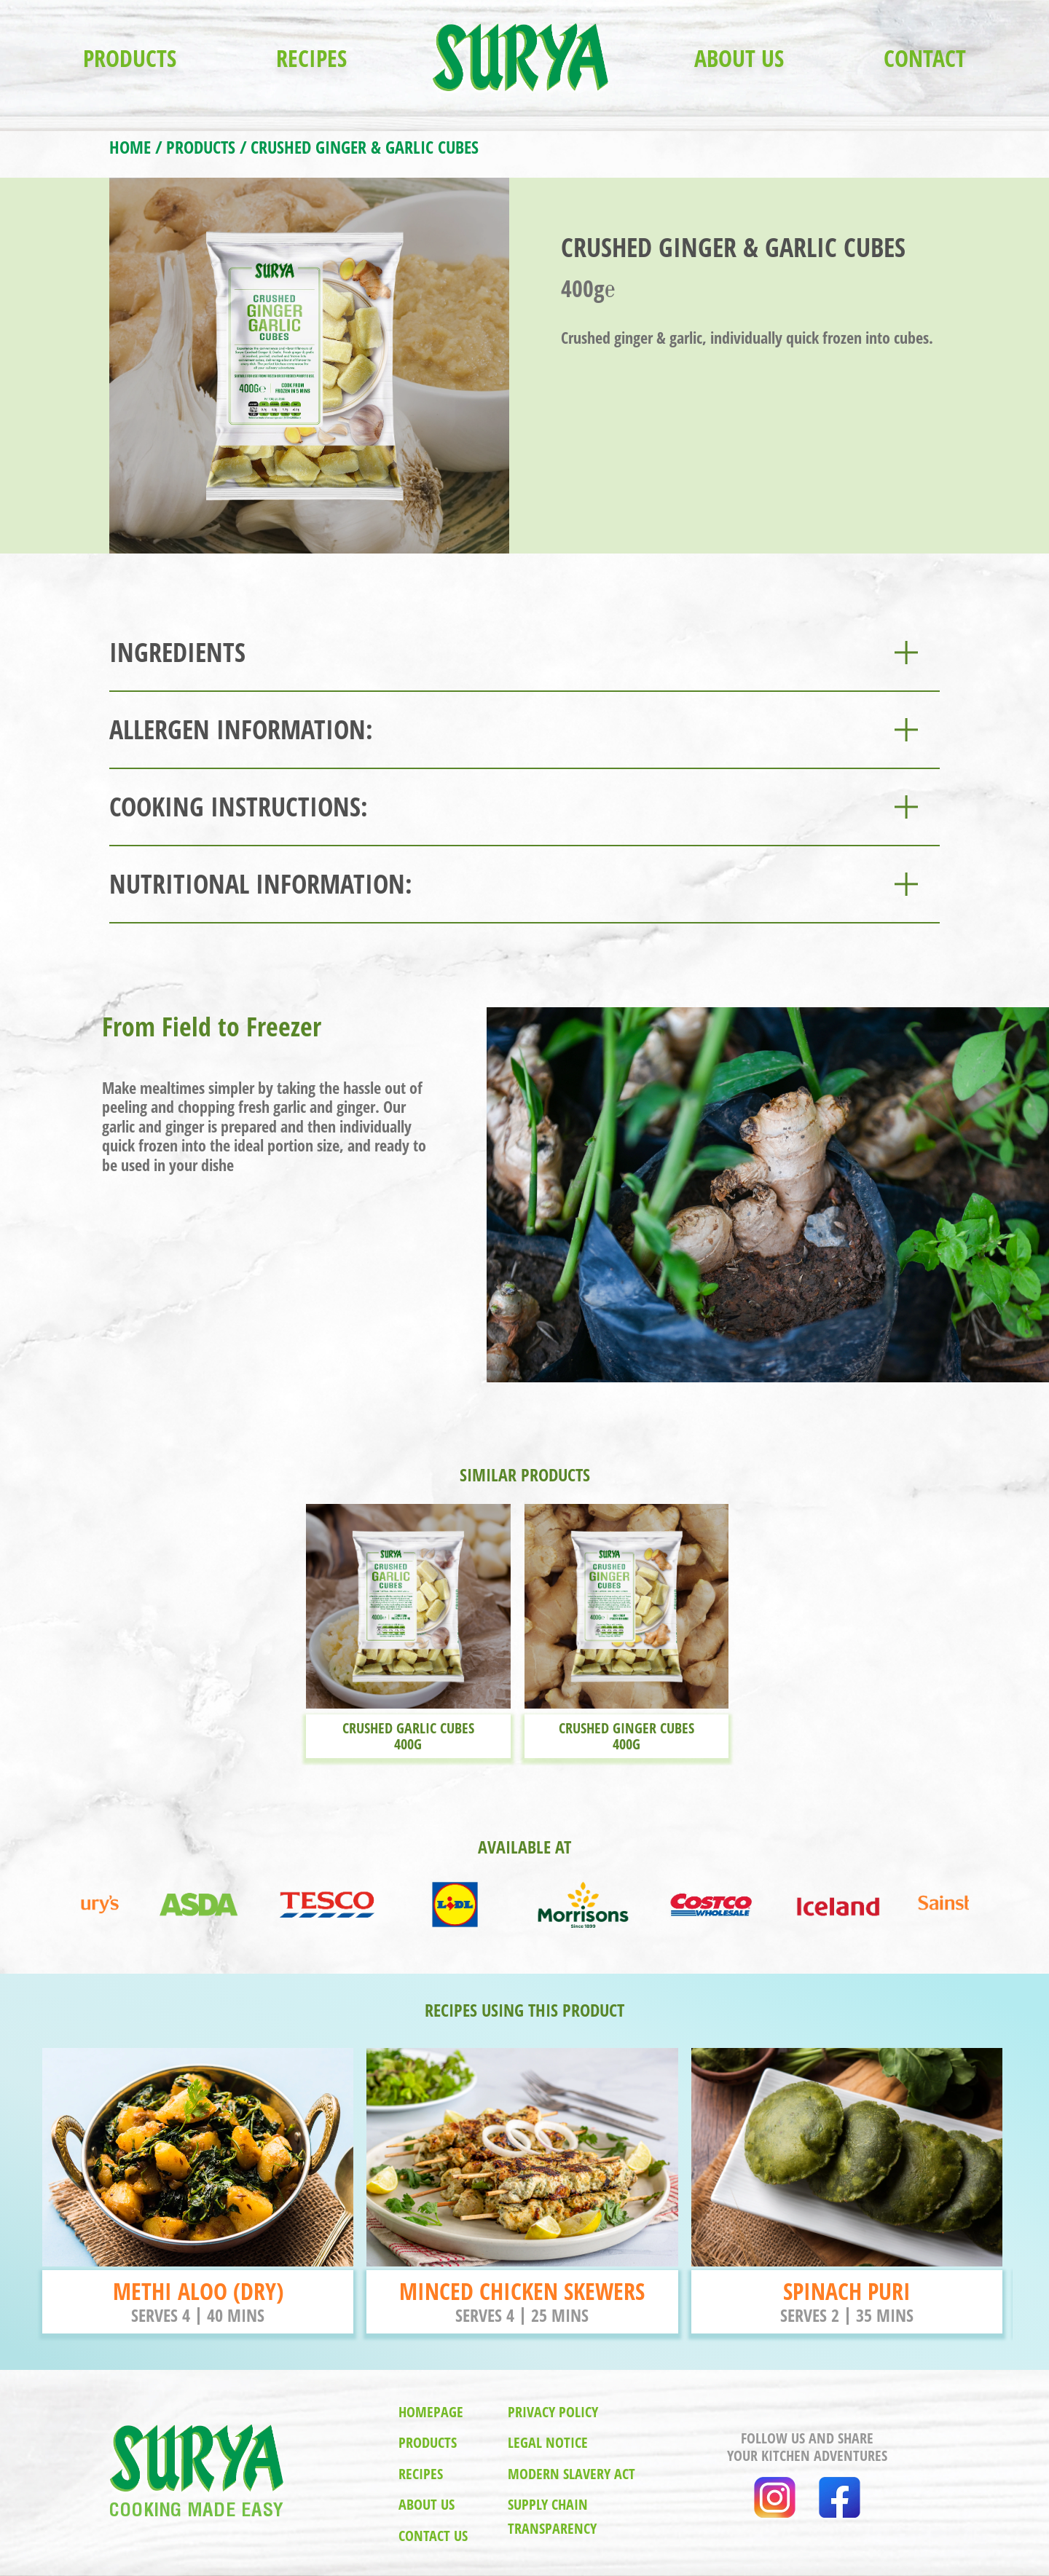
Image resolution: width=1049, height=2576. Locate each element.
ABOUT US (739, 58)
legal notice (548, 2442)
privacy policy (553, 2412)
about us (426, 2504)
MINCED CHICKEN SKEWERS (522, 2291)
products (427, 2442)
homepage (430, 2412)
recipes (420, 2474)
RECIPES (311, 58)
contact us (433, 2535)
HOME (130, 147)
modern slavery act (571, 2474)
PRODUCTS (129, 58)
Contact (925, 58)
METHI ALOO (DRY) (198, 2291)
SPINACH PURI (847, 2291)
